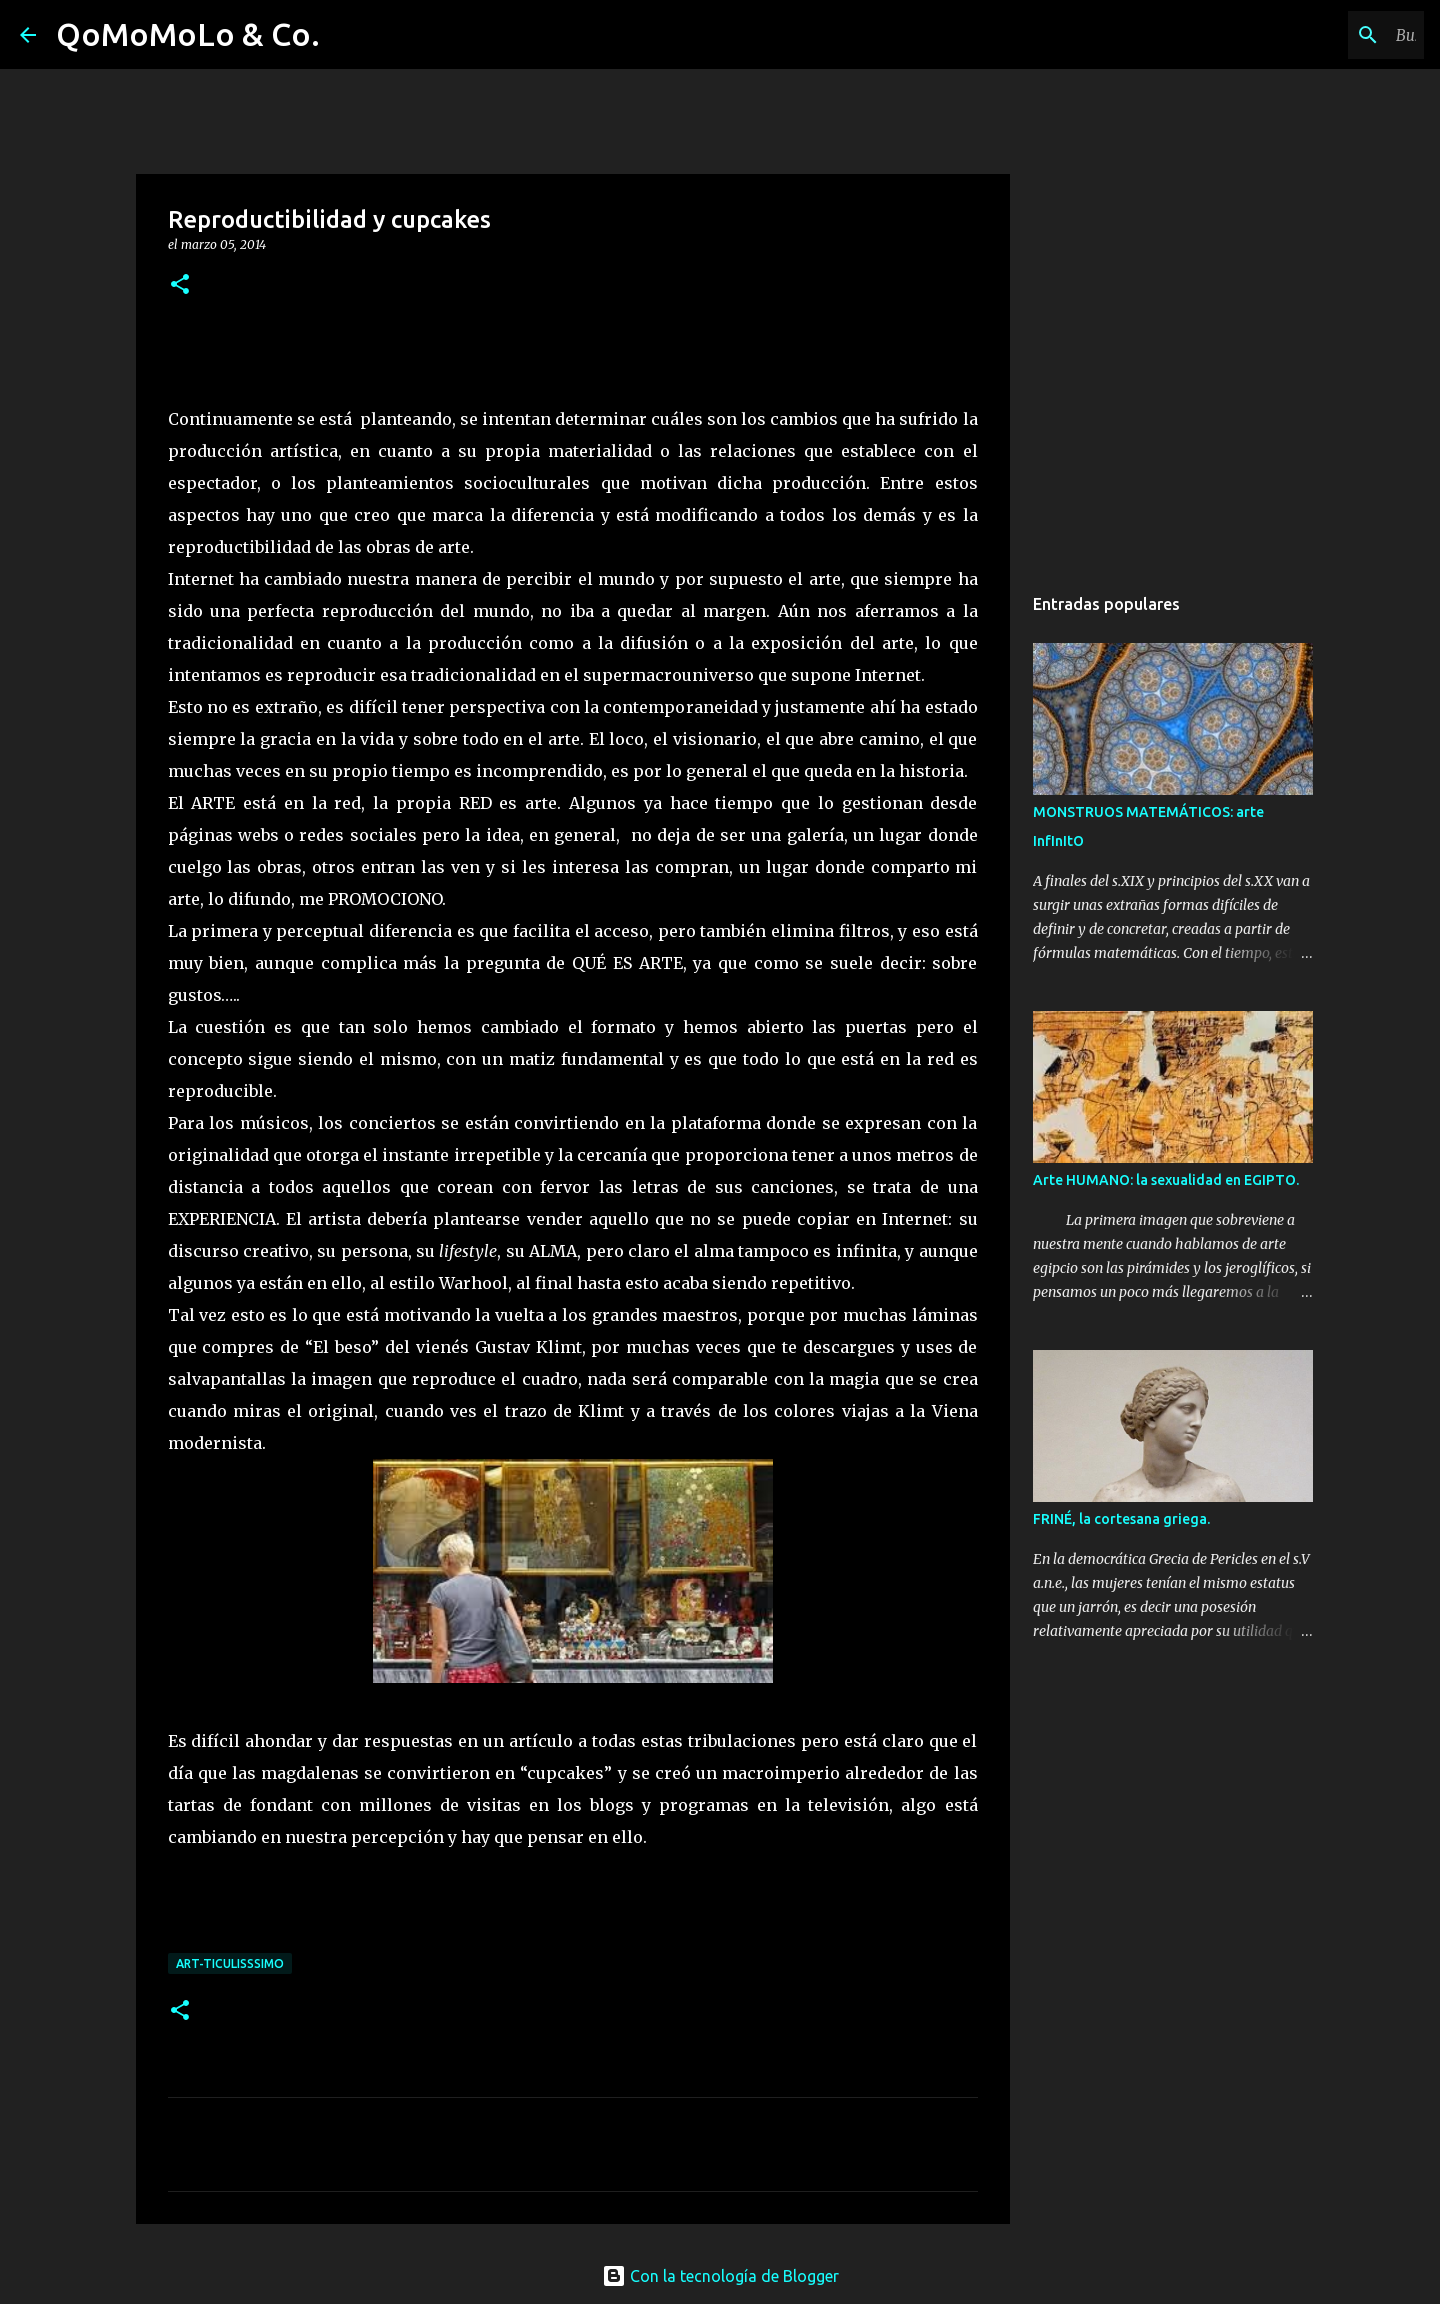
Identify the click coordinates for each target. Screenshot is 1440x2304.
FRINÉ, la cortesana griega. (1121, 1519)
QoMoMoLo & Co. (188, 34)
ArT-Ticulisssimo (230, 1963)
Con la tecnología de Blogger (720, 2276)
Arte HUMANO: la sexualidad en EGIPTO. (1166, 1180)
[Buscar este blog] (1319, 35)
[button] (180, 285)
